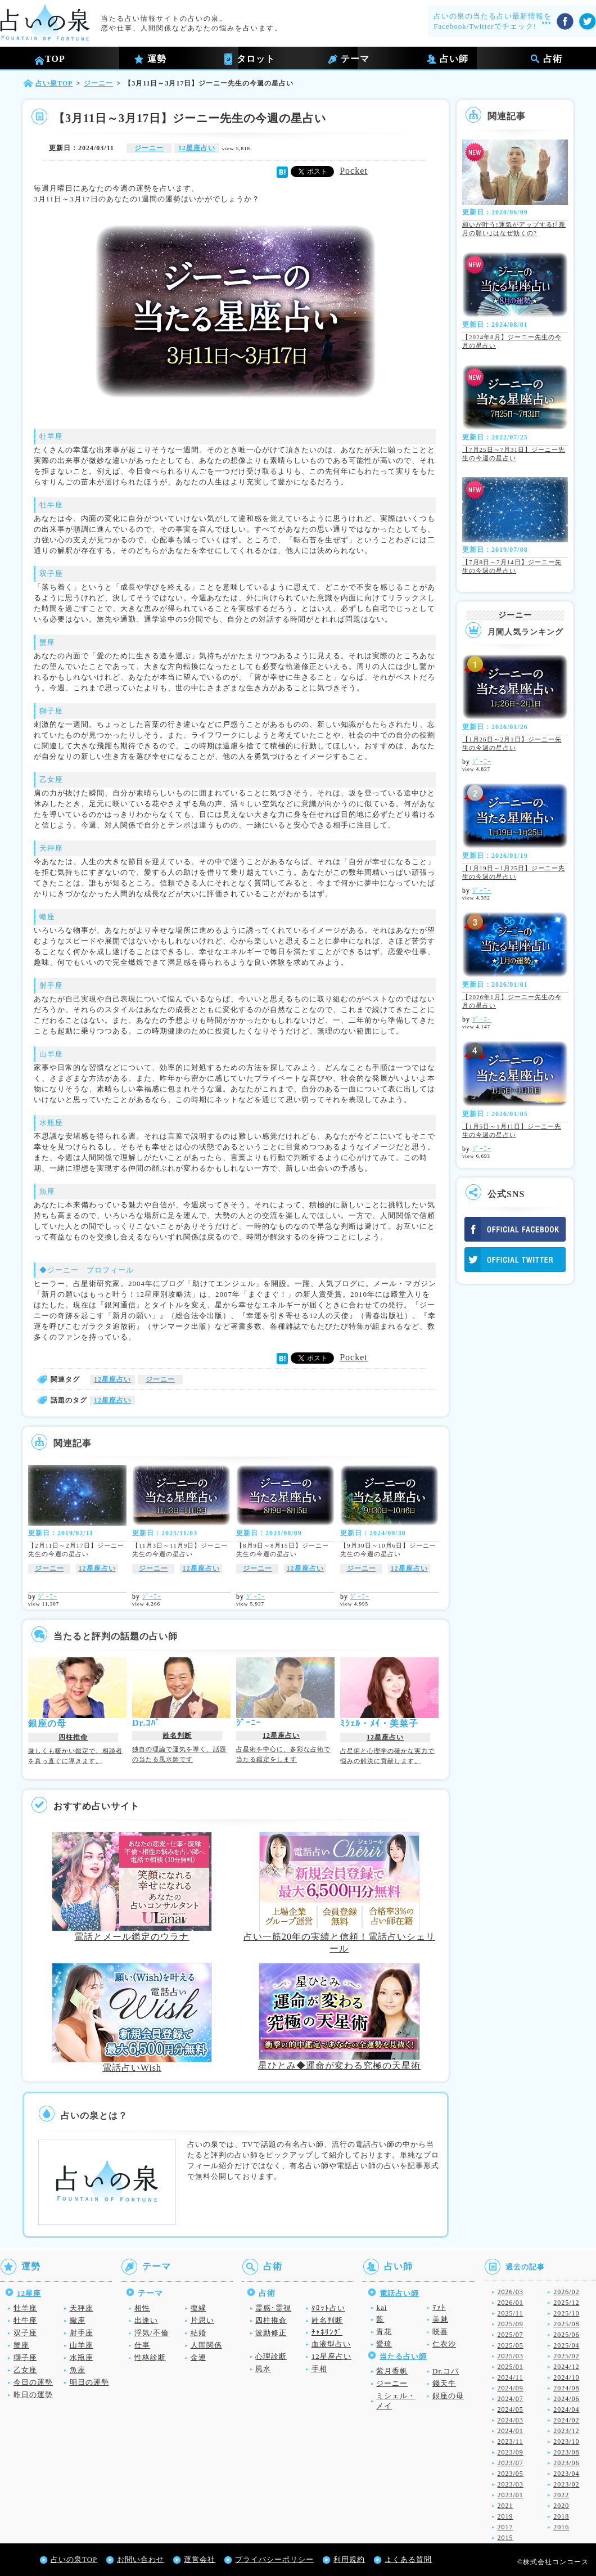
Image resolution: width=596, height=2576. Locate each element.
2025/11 (510, 2313)
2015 (505, 2538)
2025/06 (566, 2335)
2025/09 (510, 2324)
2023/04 (566, 2474)
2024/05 (510, 2409)
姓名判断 (177, 1735)
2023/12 (566, 2431)
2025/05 (510, 2345)
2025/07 (510, 2335)
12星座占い (196, 148)
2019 (505, 2516)
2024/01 (510, 2431)
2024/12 (566, 2367)
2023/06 (566, 2463)
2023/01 (510, 2495)
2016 (561, 2527)
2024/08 (566, 2388)
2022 (561, 2495)
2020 (561, 2506)
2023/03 (510, 2484)
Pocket (354, 171)
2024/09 (510, 2388)
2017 (505, 2527)
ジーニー (149, 148)
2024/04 (566, 2409)
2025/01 (510, 2367)
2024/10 (566, 2377)
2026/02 (566, 2292)
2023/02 (566, 2484)
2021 (505, 2506)
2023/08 (566, 2452)
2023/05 (510, 2474)
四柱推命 (73, 1737)
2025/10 (566, 2313)
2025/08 (566, 2324)
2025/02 (566, 2356)
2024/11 (510, 2377)
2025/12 (566, 2303)
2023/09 (510, 2452)
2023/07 (510, 2463)
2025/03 (510, 2356)
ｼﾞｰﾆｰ (47, 1597)
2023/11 (510, 2441)
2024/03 (510, 2420)
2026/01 (510, 2303)
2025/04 (566, 2345)
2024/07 (510, 2399)
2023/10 (566, 2441)
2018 (561, 2516)
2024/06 (566, 2399)
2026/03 (510, 2292)
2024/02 (566, 2420)
